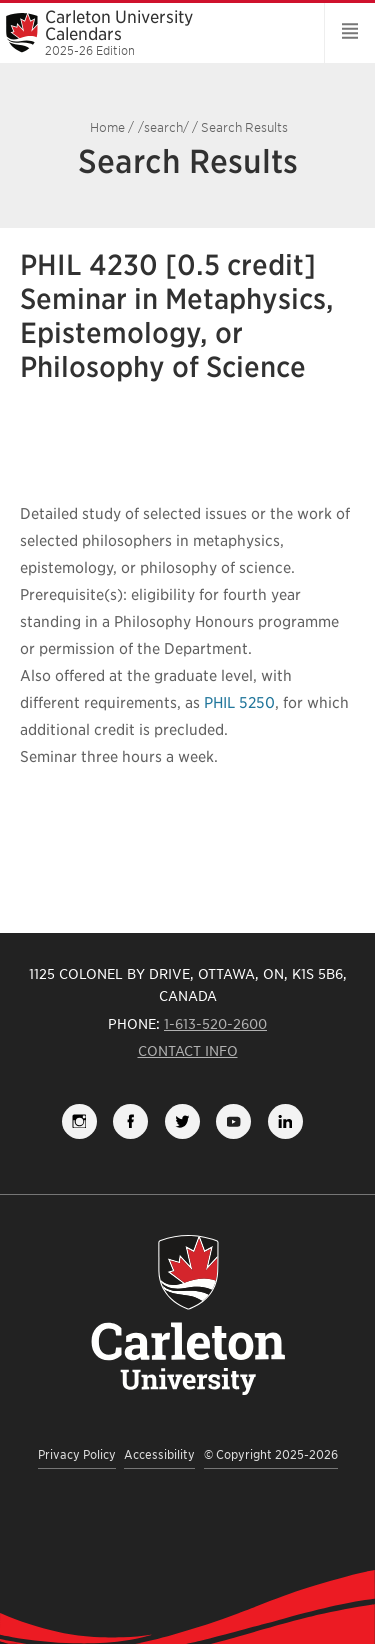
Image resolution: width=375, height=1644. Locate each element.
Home (107, 127)
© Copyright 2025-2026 (271, 1454)
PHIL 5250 (239, 703)
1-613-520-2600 (215, 1024)
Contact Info (188, 1051)
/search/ (163, 127)
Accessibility (159, 1454)
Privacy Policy (77, 1454)
